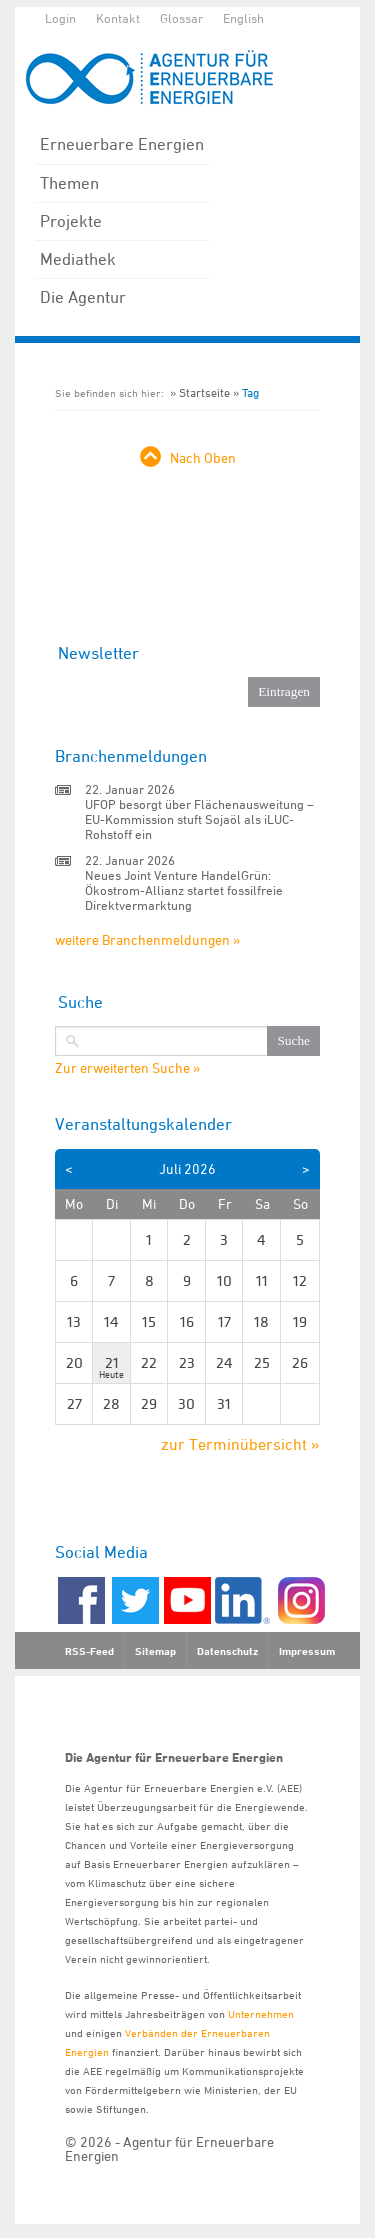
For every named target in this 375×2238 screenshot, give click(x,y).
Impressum (307, 1651)
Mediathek (78, 259)
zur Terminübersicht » (240, 1444)
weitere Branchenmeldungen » (147, 939)
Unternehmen (261, 2013)
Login (60, 18)
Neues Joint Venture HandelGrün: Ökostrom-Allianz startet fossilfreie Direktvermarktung (184, 890)
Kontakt (118, 18)
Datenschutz (227, 1651)
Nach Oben (203, 457)
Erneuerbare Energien (122, 144)
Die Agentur (83, 297)
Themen (69, 183)
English (243, 18)
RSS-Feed (89, 1651)
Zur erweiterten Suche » (127, 1068)
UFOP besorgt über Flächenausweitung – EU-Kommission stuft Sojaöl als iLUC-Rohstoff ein (199, 819)
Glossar (181, 18)
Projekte (71, 221)
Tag (250, 392)
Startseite (204, 392)
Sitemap (155, 1651)
